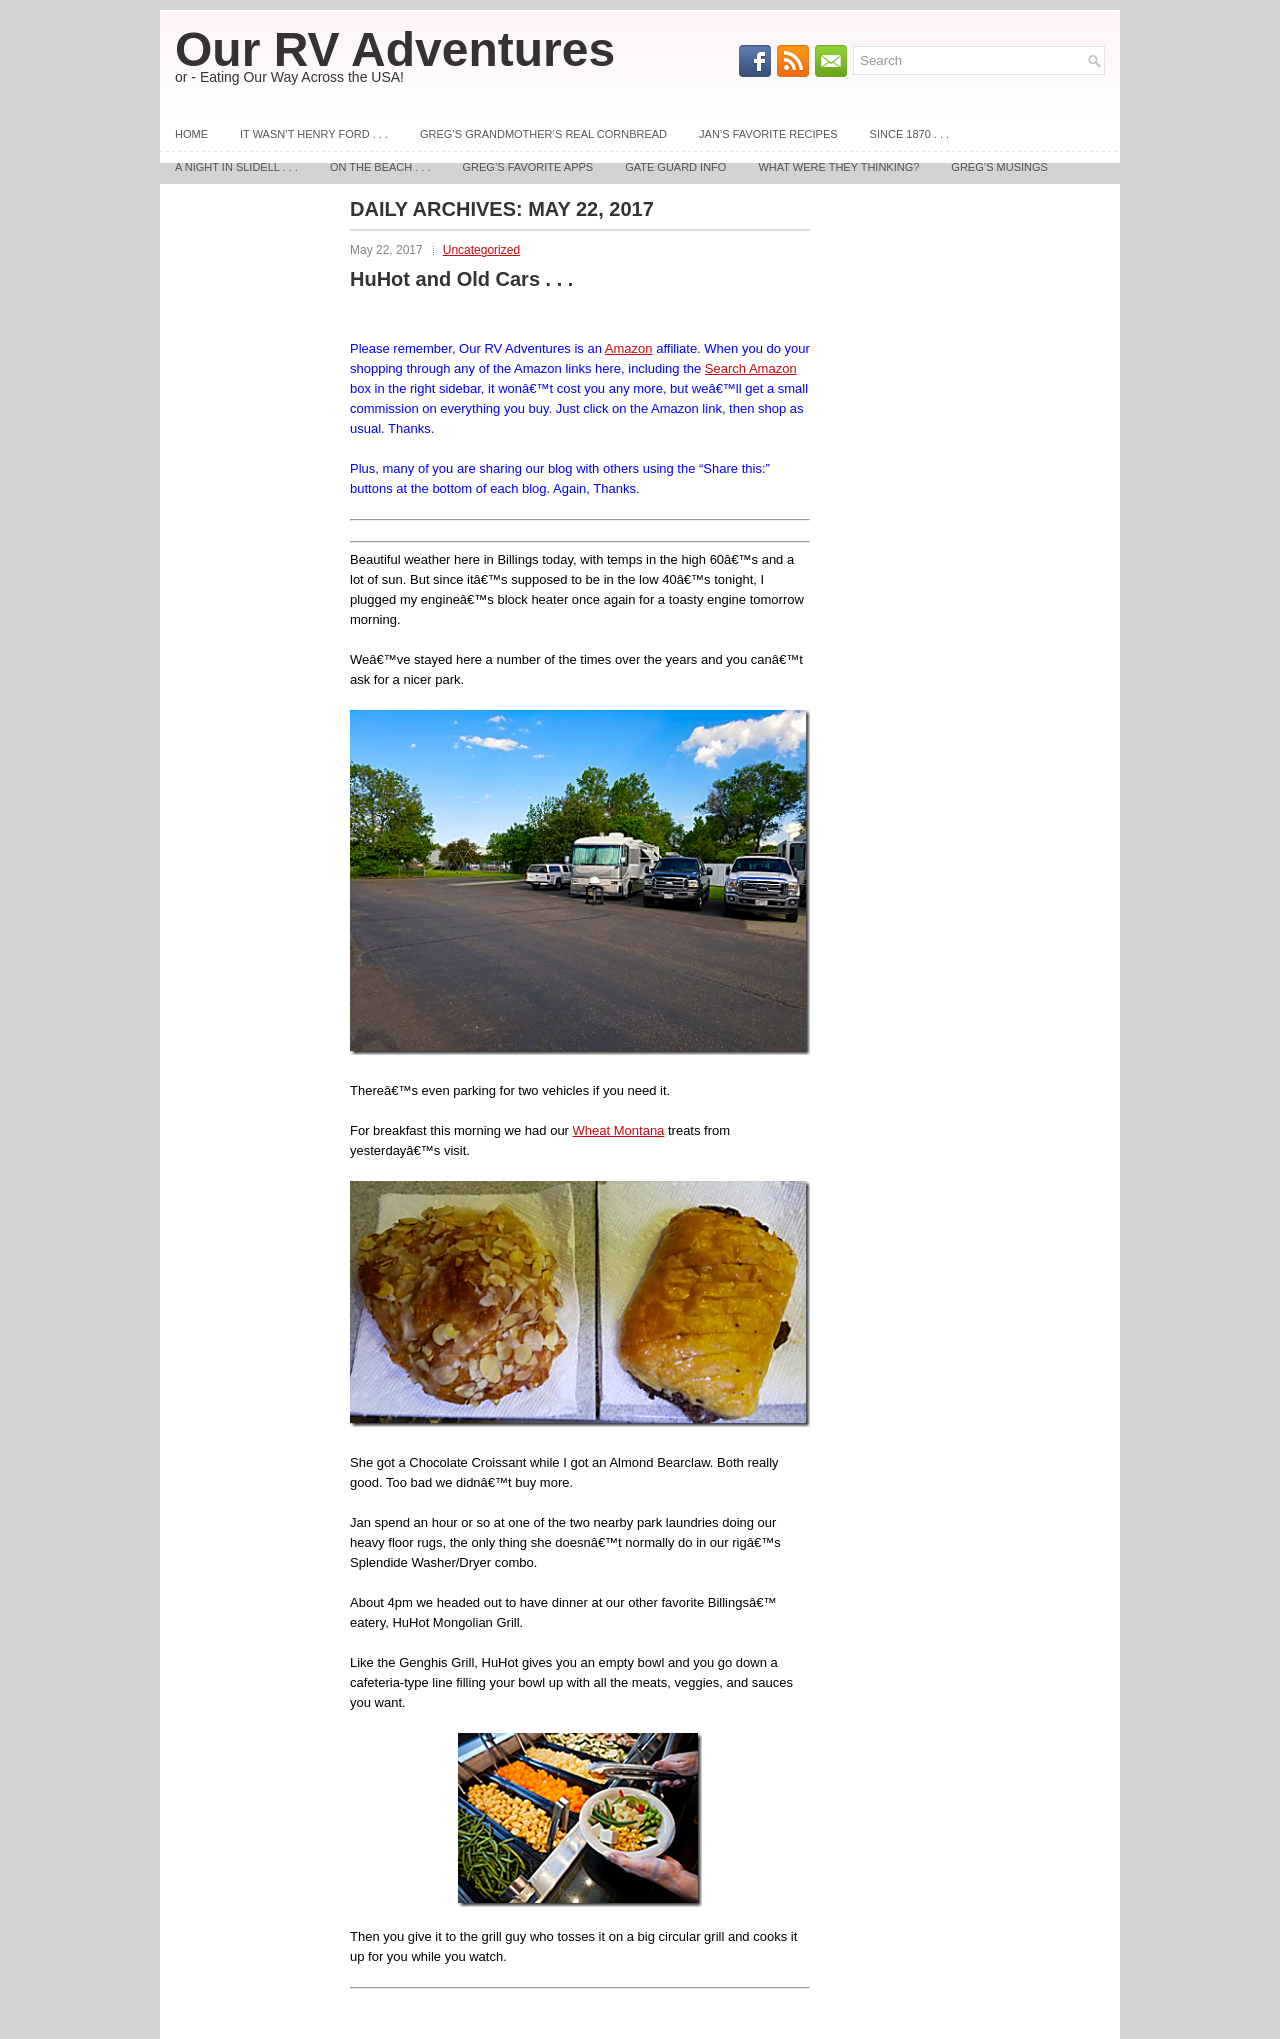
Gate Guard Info (675, 167)
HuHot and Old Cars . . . (461, 279)
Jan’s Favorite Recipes (768, 134)
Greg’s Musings (999, 167)
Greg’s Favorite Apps (528, 167)
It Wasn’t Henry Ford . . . (314, 134)
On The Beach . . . (380, 167)
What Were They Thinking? (838, 167)
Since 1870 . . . (909, 134)
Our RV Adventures (395, 49)
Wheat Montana (619, 1130)
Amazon (629, 348)
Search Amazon (751, 368)
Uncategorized (481, 250)
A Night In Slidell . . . (236, 167)
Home (191, 134)
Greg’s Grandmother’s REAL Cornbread (543, 134)
